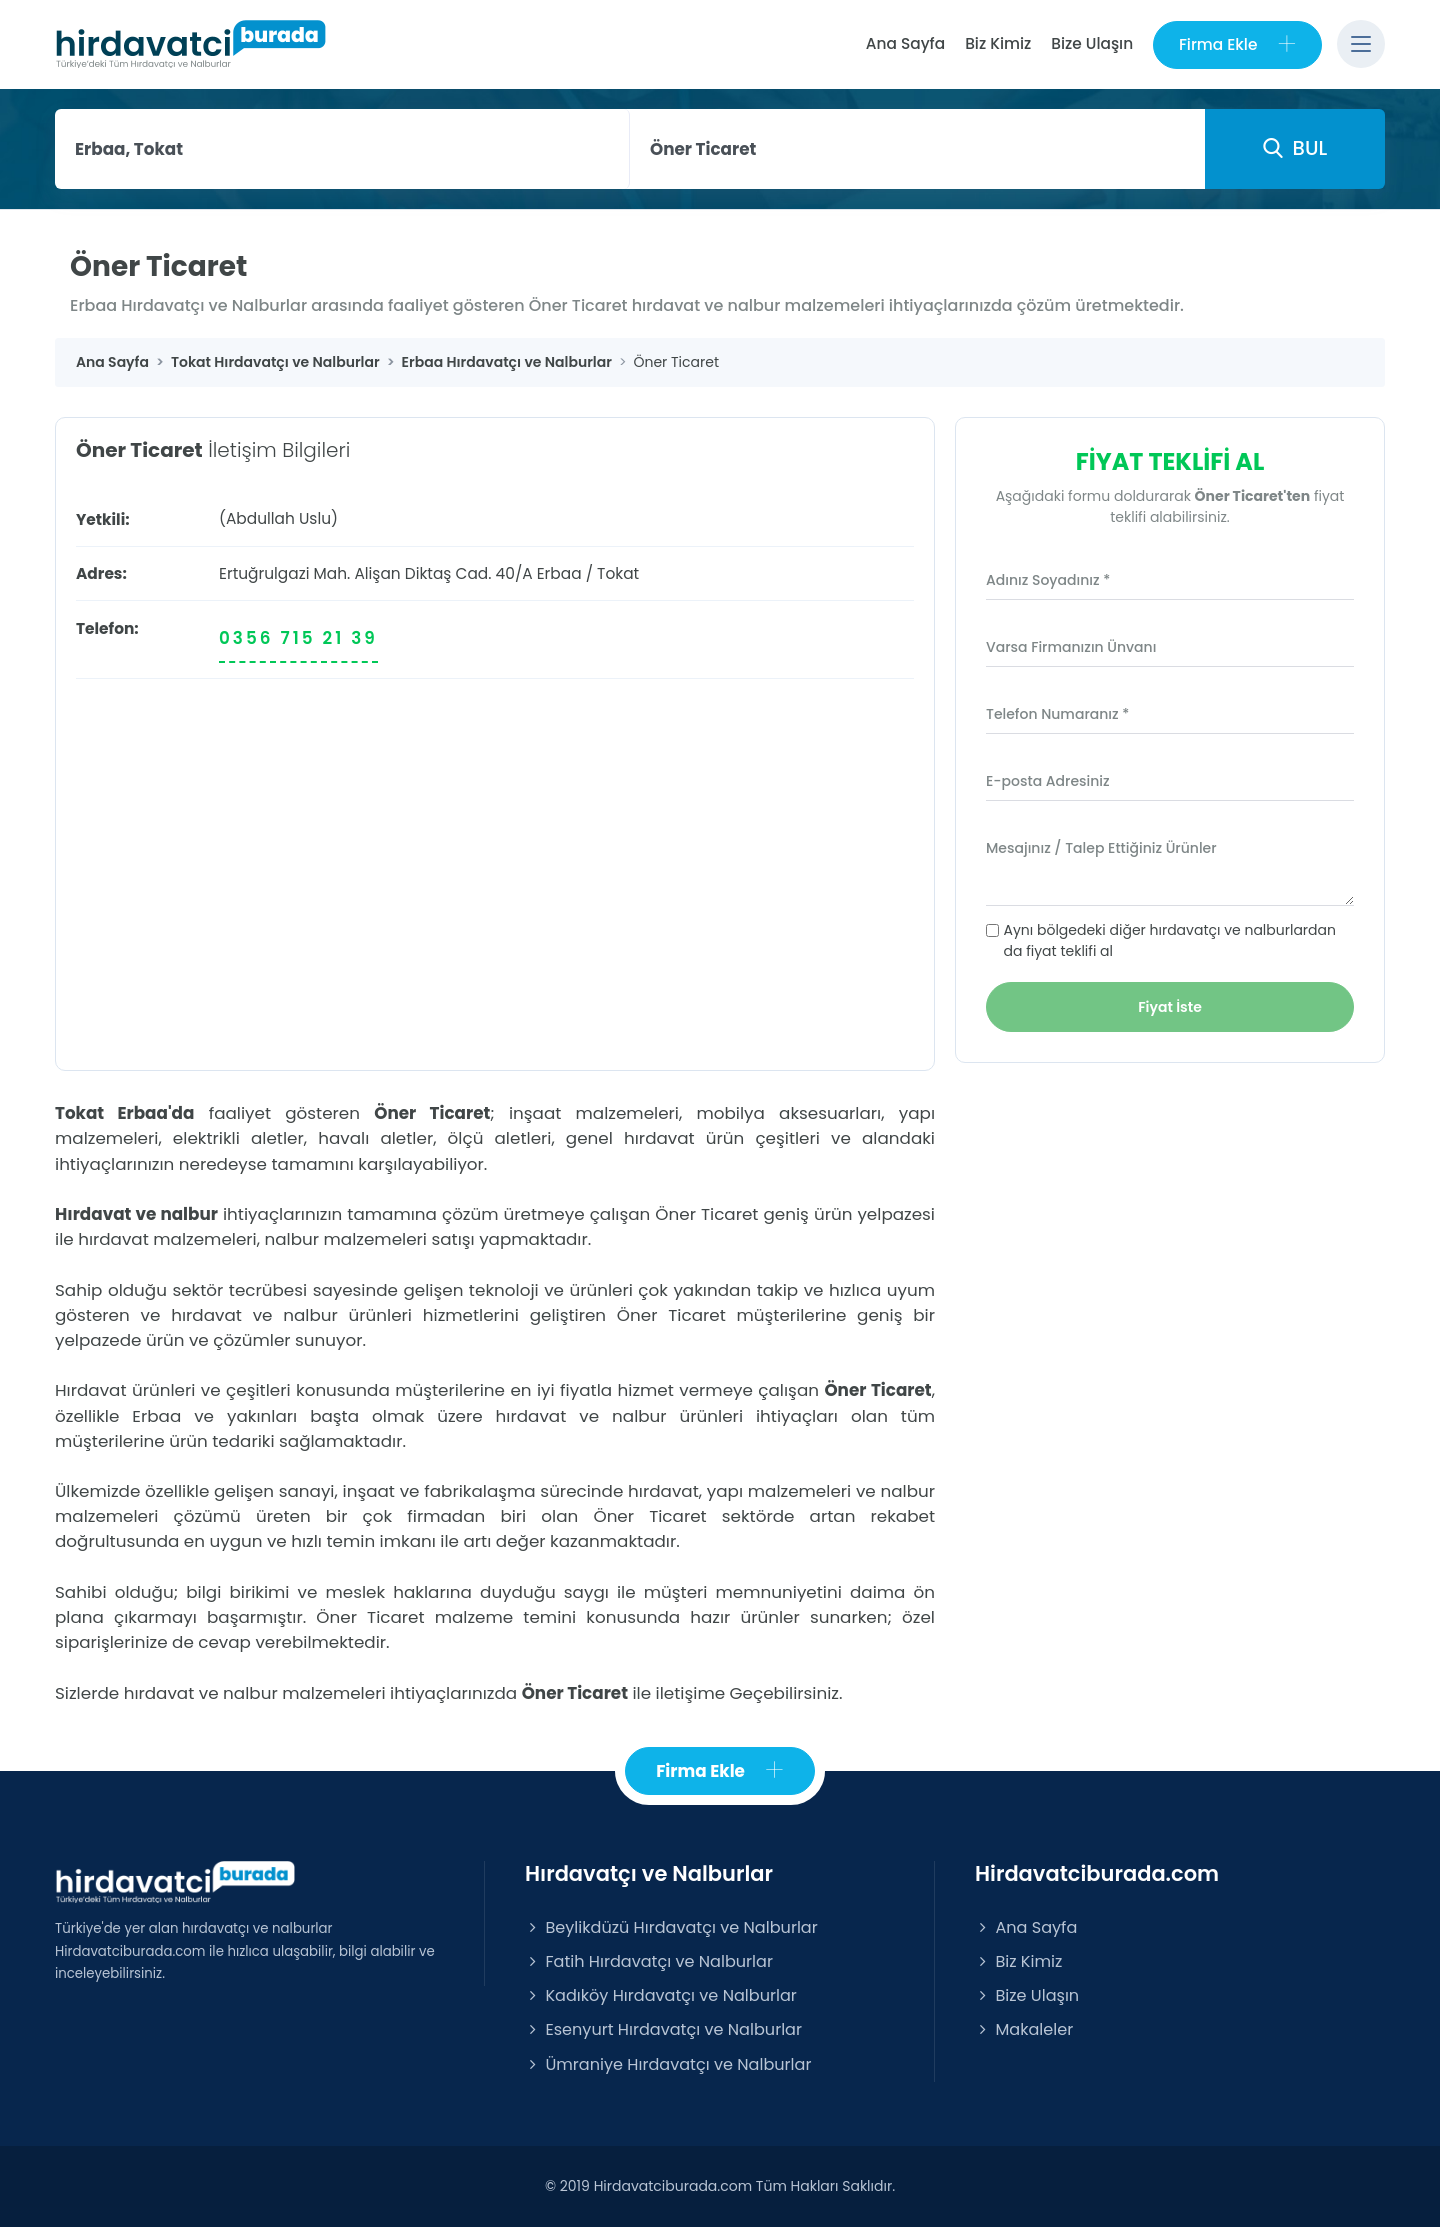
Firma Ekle (1237, 44)
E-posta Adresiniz (1048, 781)
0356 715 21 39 (298, 638)
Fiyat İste (1170, 1007)
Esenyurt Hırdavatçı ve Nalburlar (663, 2030)
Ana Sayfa (904, 43)
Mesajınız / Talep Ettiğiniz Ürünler (1101, 848)
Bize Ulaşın (1092, 43)
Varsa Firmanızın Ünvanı (1071, 647)
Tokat (618, 573)
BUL (1295, 148)
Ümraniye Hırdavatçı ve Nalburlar (668, 2064)
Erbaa (559, 573)
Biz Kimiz (998, 43)
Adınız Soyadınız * (1048, 580)
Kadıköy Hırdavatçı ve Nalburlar (661, 1995)
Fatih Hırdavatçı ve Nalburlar (649, 1961)
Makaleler (1024, 2030)
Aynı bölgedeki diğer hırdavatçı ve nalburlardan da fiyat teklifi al (1170, 940)
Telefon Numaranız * (1057, 714)
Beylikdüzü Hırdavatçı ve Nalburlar (671, 1927)
